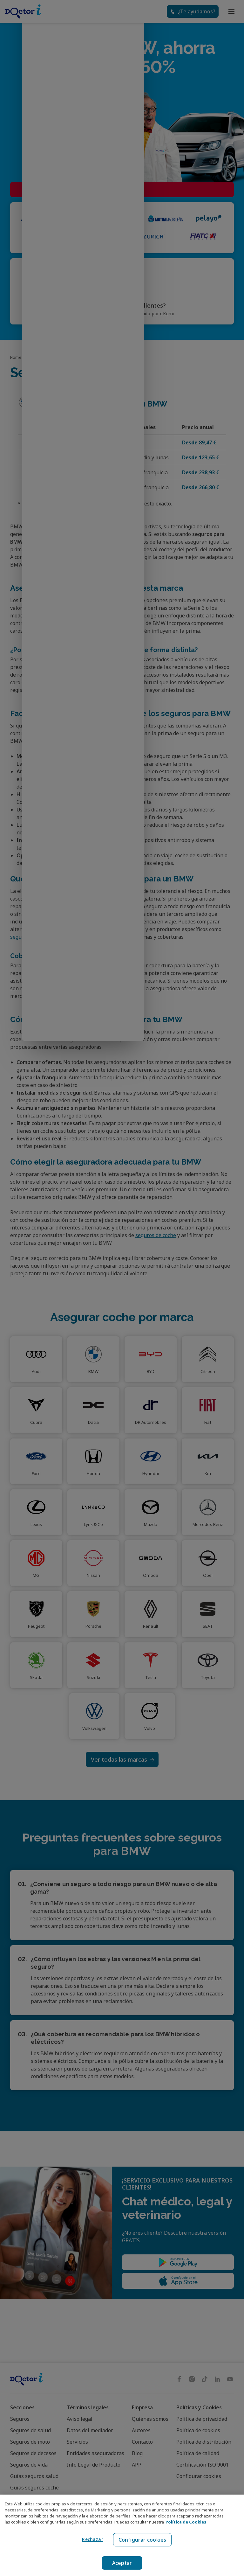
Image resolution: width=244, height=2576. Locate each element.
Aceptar (122, 2562)
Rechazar (91, 2539)
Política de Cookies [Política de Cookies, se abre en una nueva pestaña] (186, 2522)
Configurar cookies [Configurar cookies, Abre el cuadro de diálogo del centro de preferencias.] (142, 2539)
